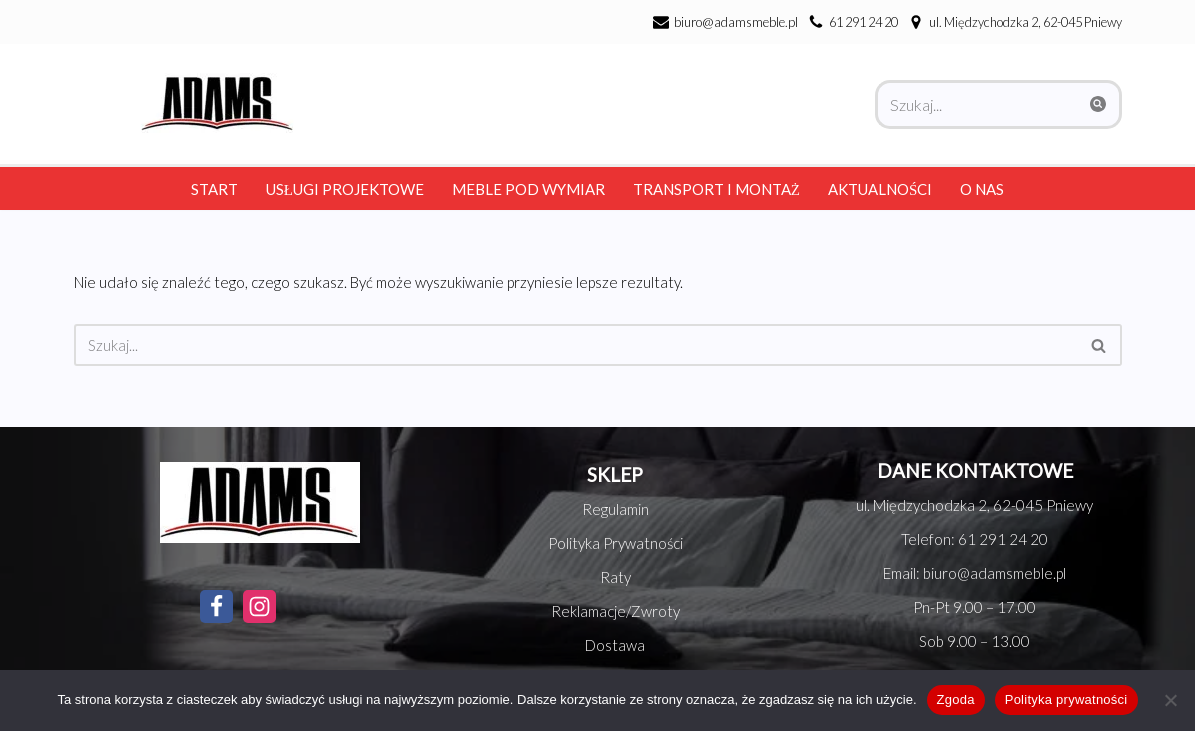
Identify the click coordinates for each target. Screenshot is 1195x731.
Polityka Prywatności (615, 543)
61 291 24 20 (863, 22)
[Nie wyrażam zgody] (1170, 700)
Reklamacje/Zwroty (615, 611)
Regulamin (615, 509)
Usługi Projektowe (345, 189)
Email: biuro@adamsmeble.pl (974, 573)
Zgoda (956, 699)
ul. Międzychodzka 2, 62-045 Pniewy (974, 505)
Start (214, 189)
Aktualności (880, 189)
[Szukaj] (976, 104)
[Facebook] (216, 606)
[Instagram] (259, 606)
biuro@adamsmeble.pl (736, 22)
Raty (615, 577)
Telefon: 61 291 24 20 (974, 539)
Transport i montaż (716, 189)
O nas (982, 189)
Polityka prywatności (1066, 699)
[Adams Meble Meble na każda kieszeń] (212, 103)
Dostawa (615, 645)
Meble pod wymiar (528, 189)
